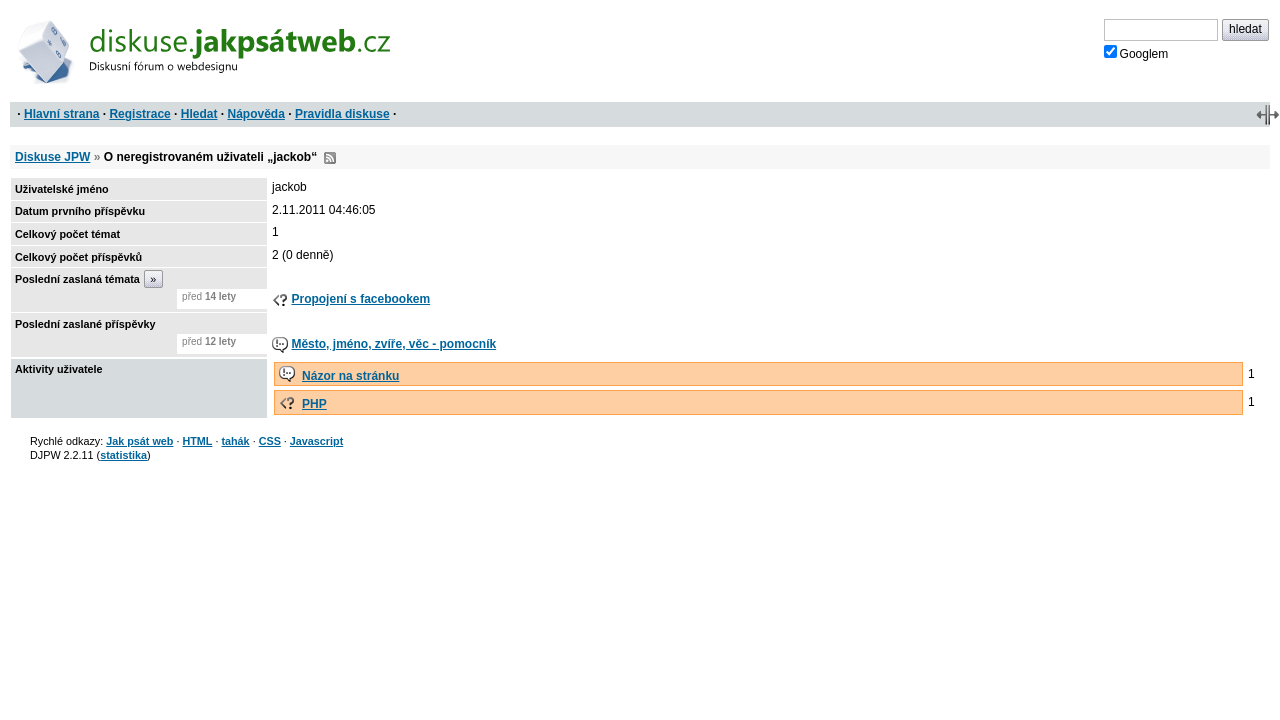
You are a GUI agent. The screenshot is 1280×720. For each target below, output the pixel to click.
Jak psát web (139, 441)
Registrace (139, 114)
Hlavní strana (61, 114)
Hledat (199, 114)
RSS (330, 158)
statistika (123, 455)
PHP (314, 404)
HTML (197, 441)
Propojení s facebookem (360, 299)
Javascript (316, 441)
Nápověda (256, 114)
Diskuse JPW (52, 157)
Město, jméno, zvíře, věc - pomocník (393, 344)
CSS (270, 441)
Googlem (1136, 53)
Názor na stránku (350, 376)
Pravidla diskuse (342, 114)
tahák (235, 441)
